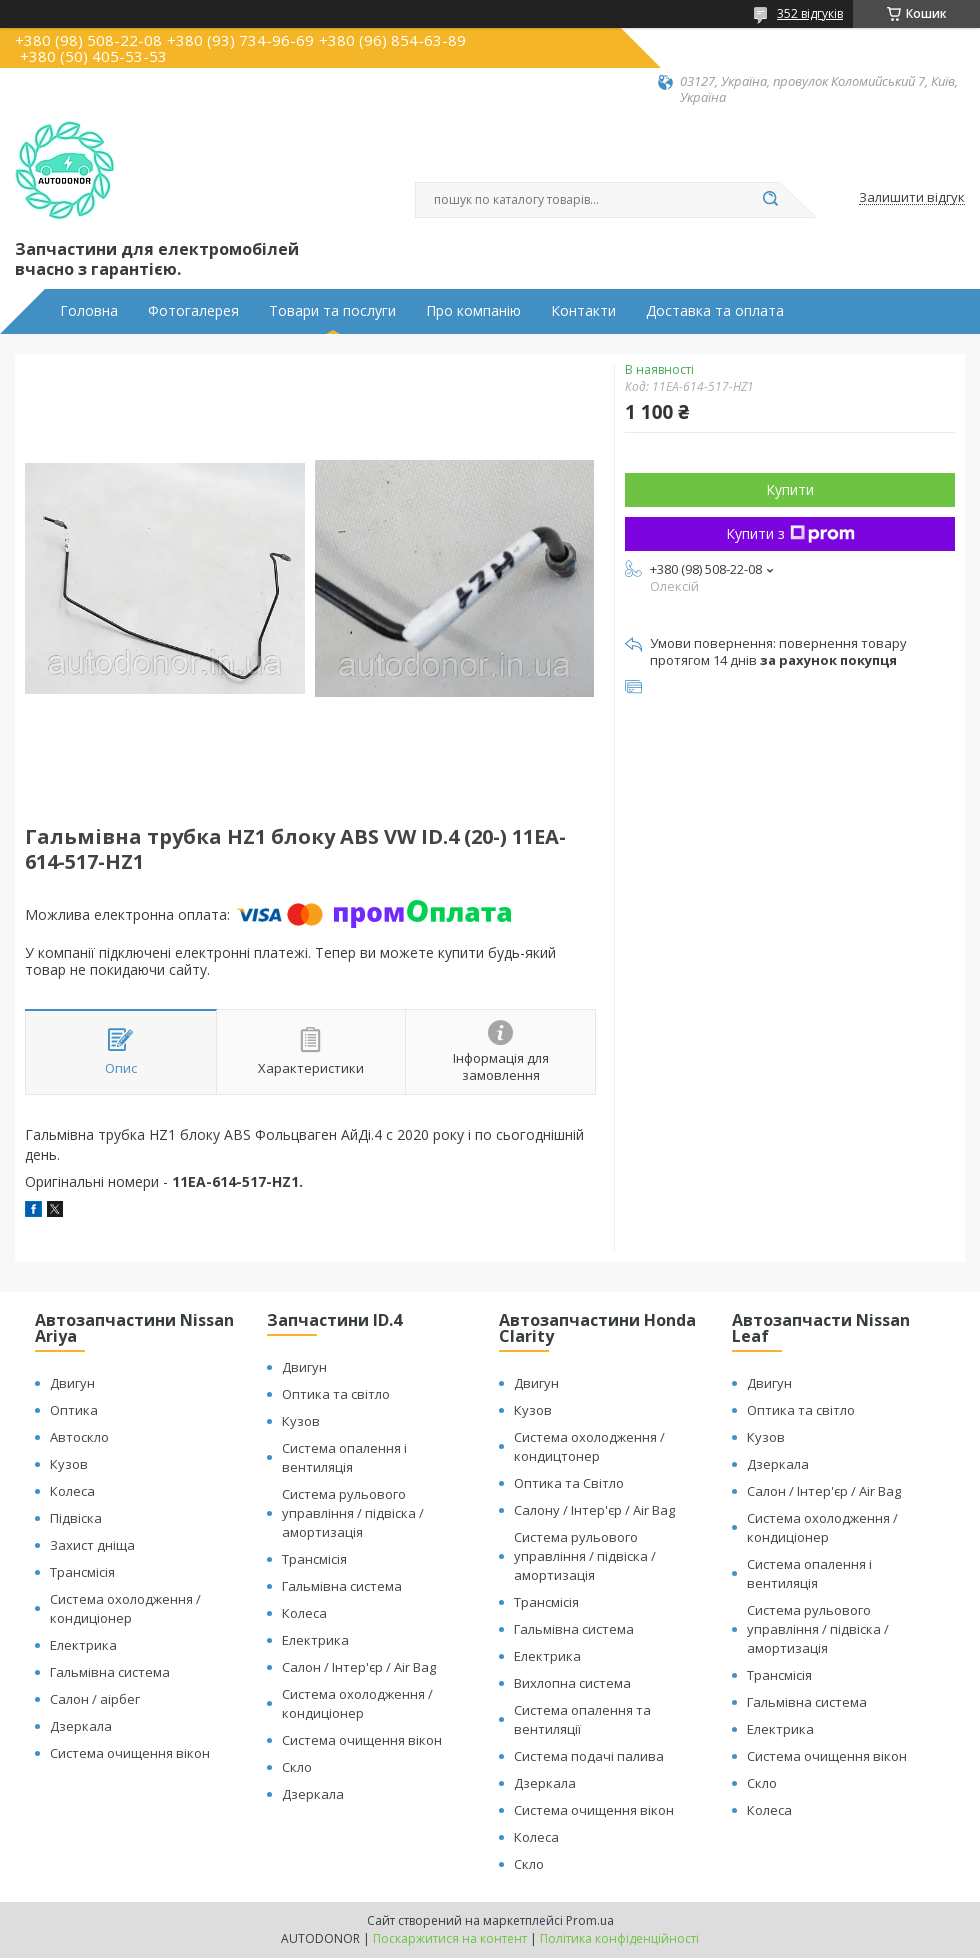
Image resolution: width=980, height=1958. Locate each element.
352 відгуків (810, 13)
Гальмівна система (110, 1672)
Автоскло (79, 1437)
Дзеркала (81, 1726)
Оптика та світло (336, 1394)
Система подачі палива (589, 1756)
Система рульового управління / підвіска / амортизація (353, 1513)
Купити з (790, 533)
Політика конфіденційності (619, 1938)
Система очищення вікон (130, 1753)
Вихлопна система (572, 1683)
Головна (89, 311)
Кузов (69, 1464)
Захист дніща (92, 1545)
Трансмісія (82, 1572)
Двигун (72, 1383)
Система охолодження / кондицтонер (589, 1446)
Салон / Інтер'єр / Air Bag (359, 1667)
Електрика (83, 1645)
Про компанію (473, 311)
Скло (297, 1767)
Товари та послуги (332, 311)
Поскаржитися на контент (450, 1938)
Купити (790, 489)
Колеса (72, 1491)
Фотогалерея (193, 311)
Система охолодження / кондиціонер (125, 1608)
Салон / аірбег (95, 1699)
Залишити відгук (912, 198)
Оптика (74, 1410)
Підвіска (76, 1518)
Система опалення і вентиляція (344, 1457)
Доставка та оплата (715, 311)
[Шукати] (770, 200)
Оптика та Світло (569, 1483)
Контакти (583, 311)
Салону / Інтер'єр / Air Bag (594, 1510)
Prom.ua (590, 1920)
